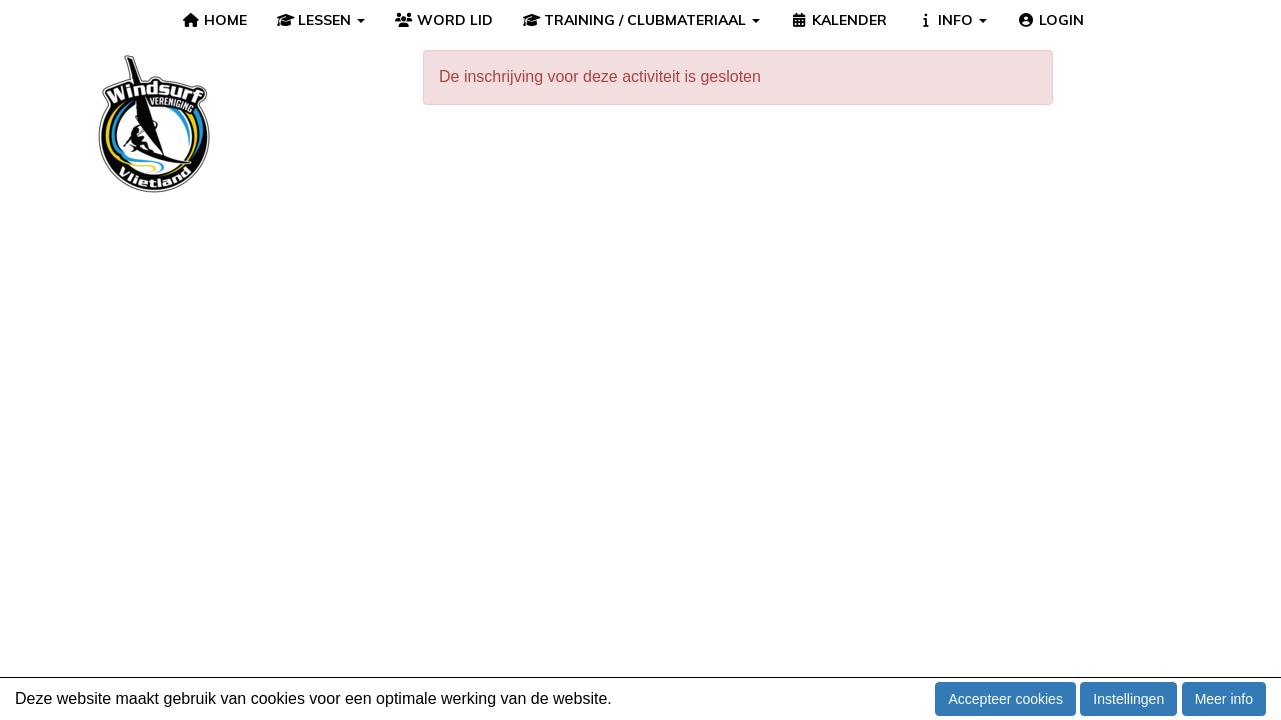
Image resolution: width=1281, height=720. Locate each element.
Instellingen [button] (1128, 699)
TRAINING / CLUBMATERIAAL (642, 20)
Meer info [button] (1224, 699)
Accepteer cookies (1005, 699)
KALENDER (838, 20)
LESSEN (321, 20)
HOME (214, 20)
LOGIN (1050, 20)
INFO (952, 20)
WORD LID (444, 20)
